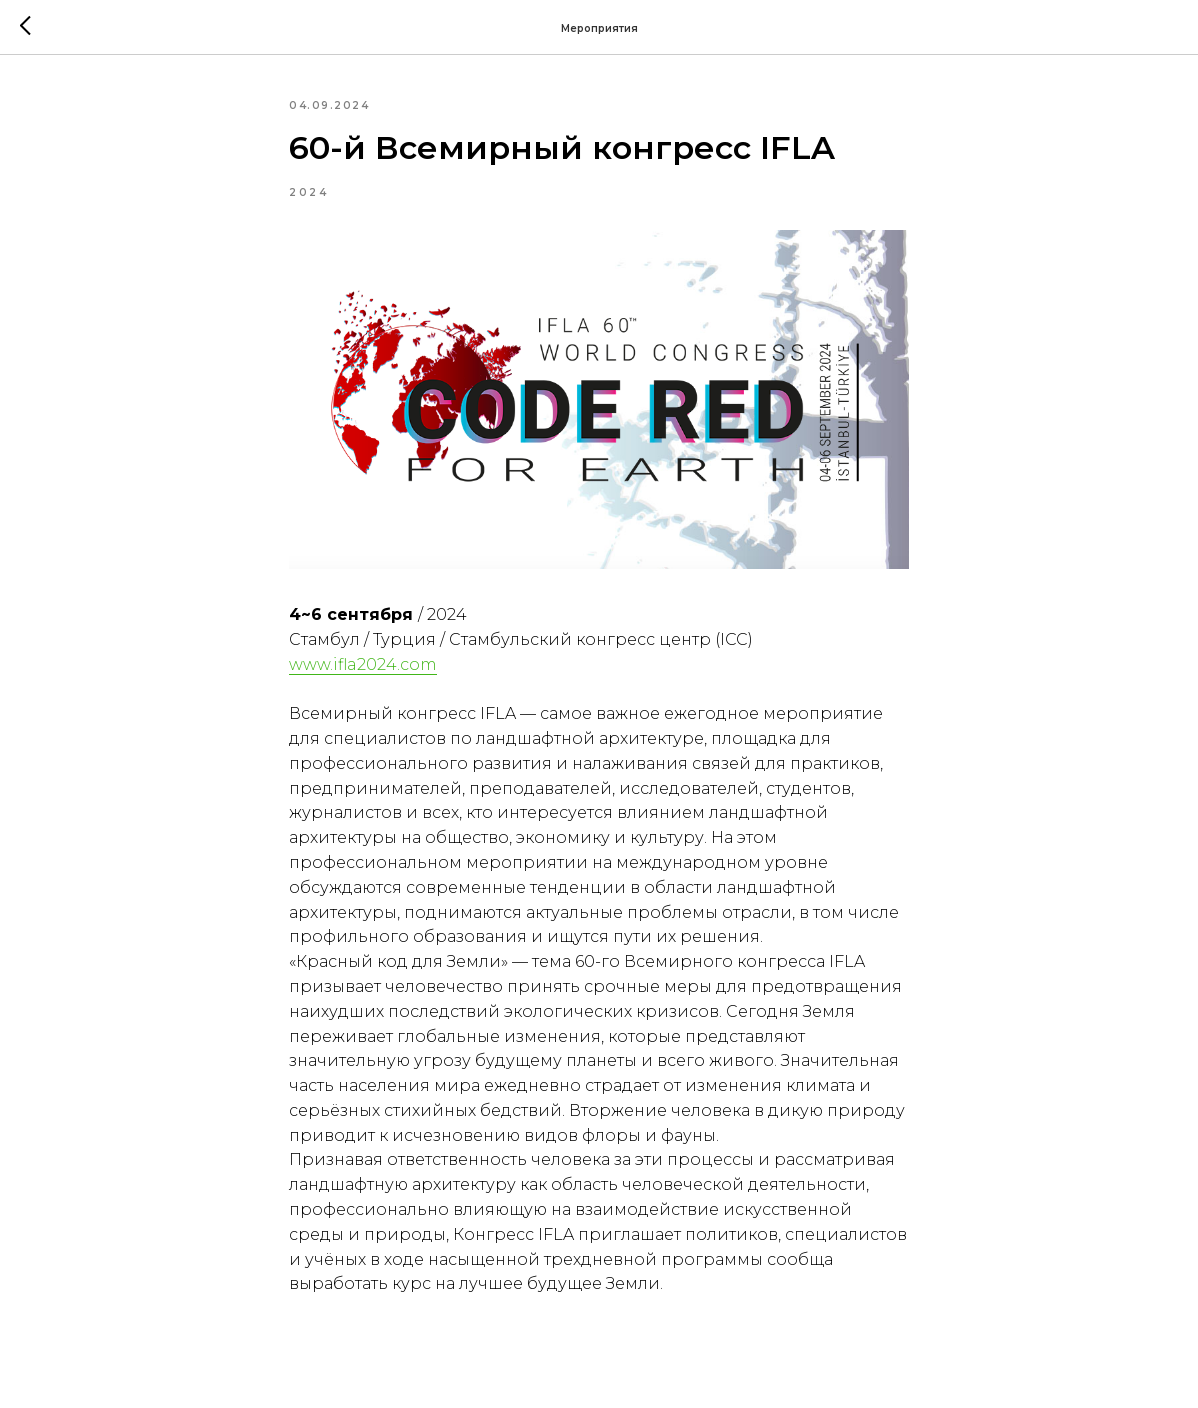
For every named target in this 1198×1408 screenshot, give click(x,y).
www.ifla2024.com (363, 664)
